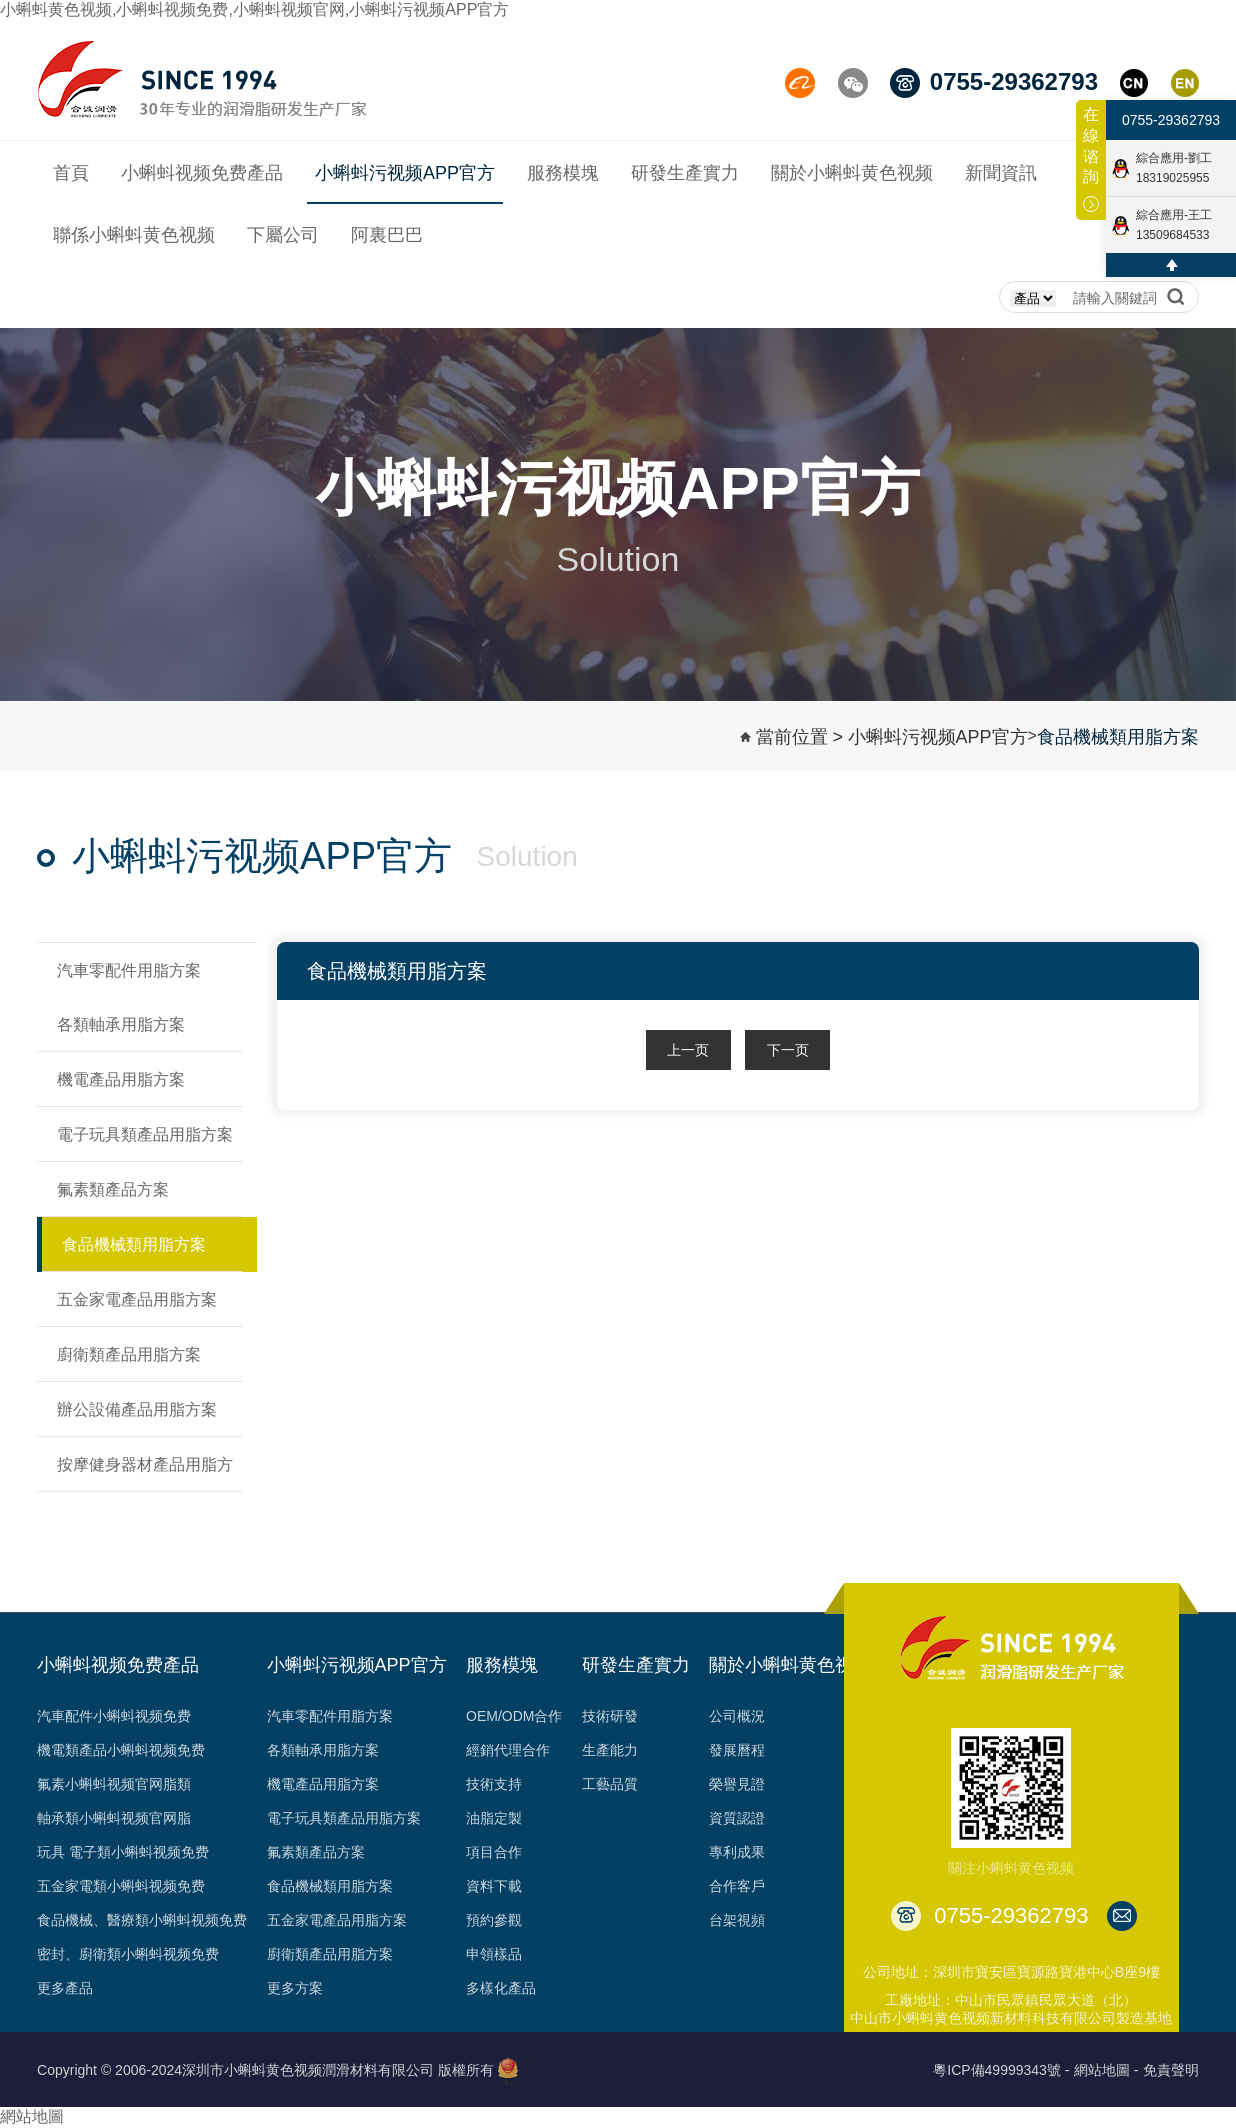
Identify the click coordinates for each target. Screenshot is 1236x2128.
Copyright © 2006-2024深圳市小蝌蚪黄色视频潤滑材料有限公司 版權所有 (265, 2070)
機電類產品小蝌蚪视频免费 (121, 1750)
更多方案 (295, 1988)
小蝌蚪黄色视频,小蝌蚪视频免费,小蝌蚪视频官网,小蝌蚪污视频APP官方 (254, 9)
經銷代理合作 (508, 1750)
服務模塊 (502, 1665)
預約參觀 (494, 1920)
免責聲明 (1171, 2070)
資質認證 (737, 1818)
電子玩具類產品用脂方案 (344, 1818)
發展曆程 (737, 1750)
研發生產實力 (636, 1665)
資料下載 (494, 1886)
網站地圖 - (1106, 2070)
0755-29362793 (1171, 120)
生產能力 (610, 1750)
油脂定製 (494, 1818)
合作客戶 (737, 1886)
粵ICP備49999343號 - (1001, 2070)
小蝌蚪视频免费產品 (118, 1665)
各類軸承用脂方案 (323, 1750)
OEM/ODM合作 (514, 1716)
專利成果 (737, 1852)
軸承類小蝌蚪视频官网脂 (114, 1818)
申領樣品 (494, 1954)
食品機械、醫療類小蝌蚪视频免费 (142, 1920)
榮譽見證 (737, 1784)
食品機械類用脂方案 (1118, 737)
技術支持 (494, 1784)
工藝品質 (610, 1784)
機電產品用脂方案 (323, 1784)
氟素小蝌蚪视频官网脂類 (114, 1784)
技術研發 (610, 1716)
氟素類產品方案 (316, 1852)
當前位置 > (800, 737)
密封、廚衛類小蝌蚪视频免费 (128, 1954)
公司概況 (737, 1716)
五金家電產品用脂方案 (337, 1920)
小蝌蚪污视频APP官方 (938, 737)
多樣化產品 (501, 1988)
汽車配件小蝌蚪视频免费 (114, 1716)
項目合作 (494, 1852)
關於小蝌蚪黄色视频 (790, 1665)
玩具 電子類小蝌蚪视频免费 (123, 1852)
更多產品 (65, 1988)
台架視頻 (737, 1920)
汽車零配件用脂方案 (330, 1716)
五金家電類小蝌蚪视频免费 (121, 1886)
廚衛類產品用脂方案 (330, 1954)
